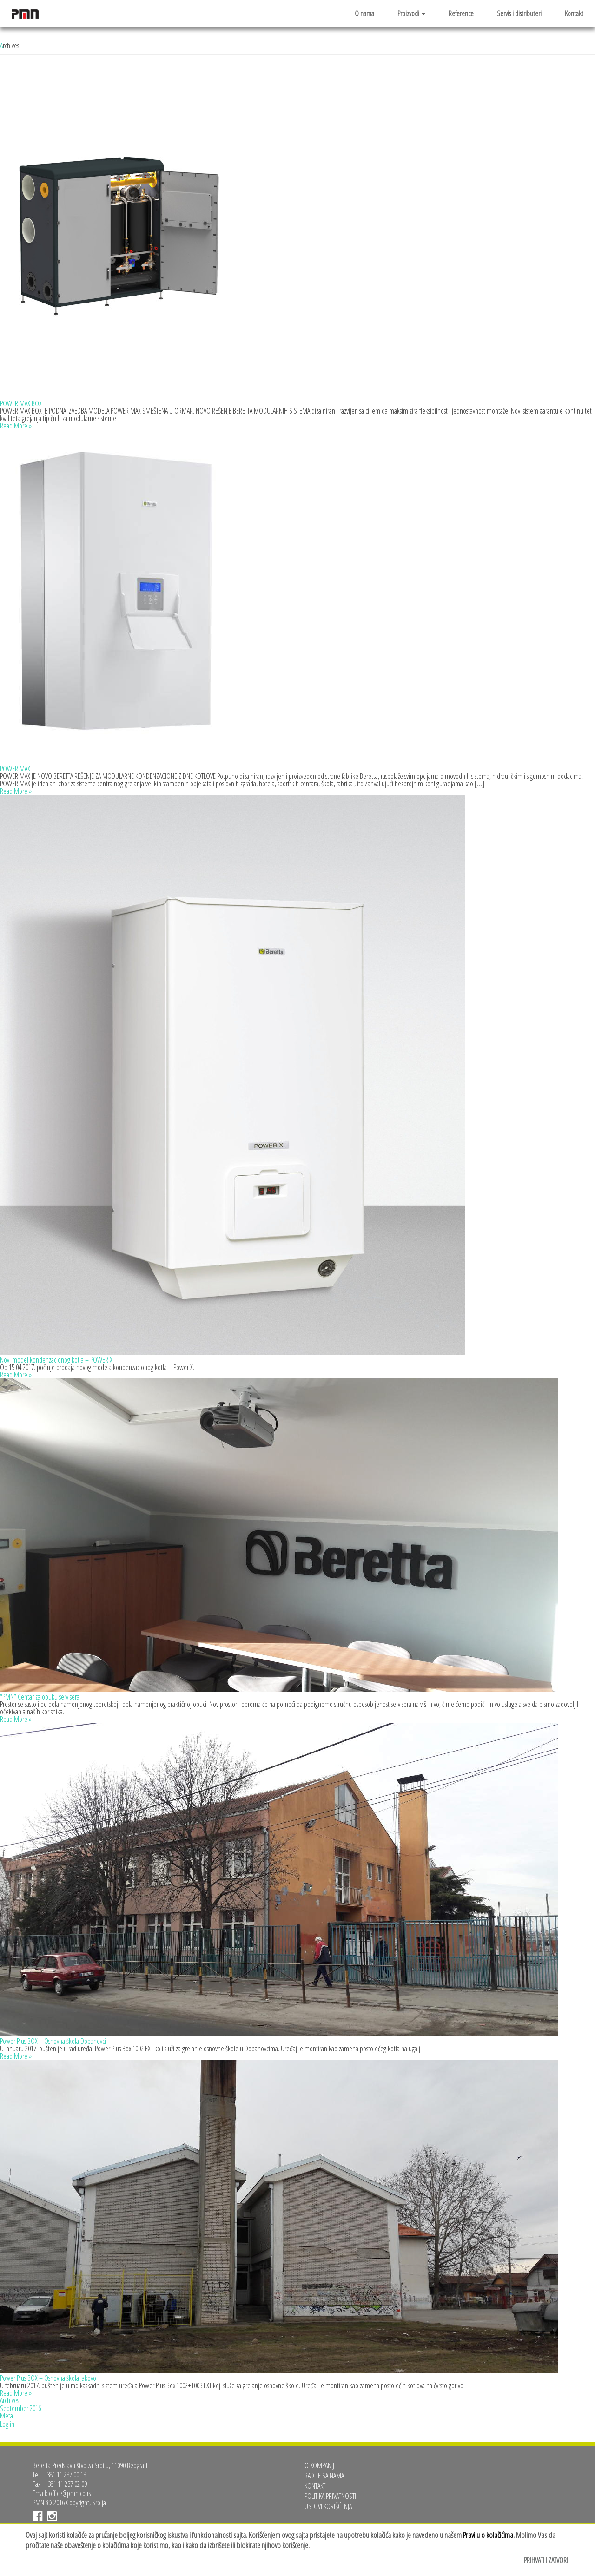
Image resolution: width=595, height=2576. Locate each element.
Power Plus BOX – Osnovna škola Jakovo (48, 2378)
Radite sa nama (324, 2476)
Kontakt (574, 13)
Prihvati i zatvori (546, 2560)
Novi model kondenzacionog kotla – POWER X (56, 1360)
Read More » (16, 426)
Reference (461, 13)
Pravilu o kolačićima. (489, 2535)
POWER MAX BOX (21, 403)
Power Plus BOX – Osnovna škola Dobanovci (53, 2041)
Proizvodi (411, 13)
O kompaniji (320, 2465)
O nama (364, 13)
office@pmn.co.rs (70, 2493)
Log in (7, 2424)
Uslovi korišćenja (328, 2506)
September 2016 (20, 2408)
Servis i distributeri (519, 13)
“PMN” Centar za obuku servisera (39, 1697)
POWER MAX (15, 769)
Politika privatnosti (330, 2496)
